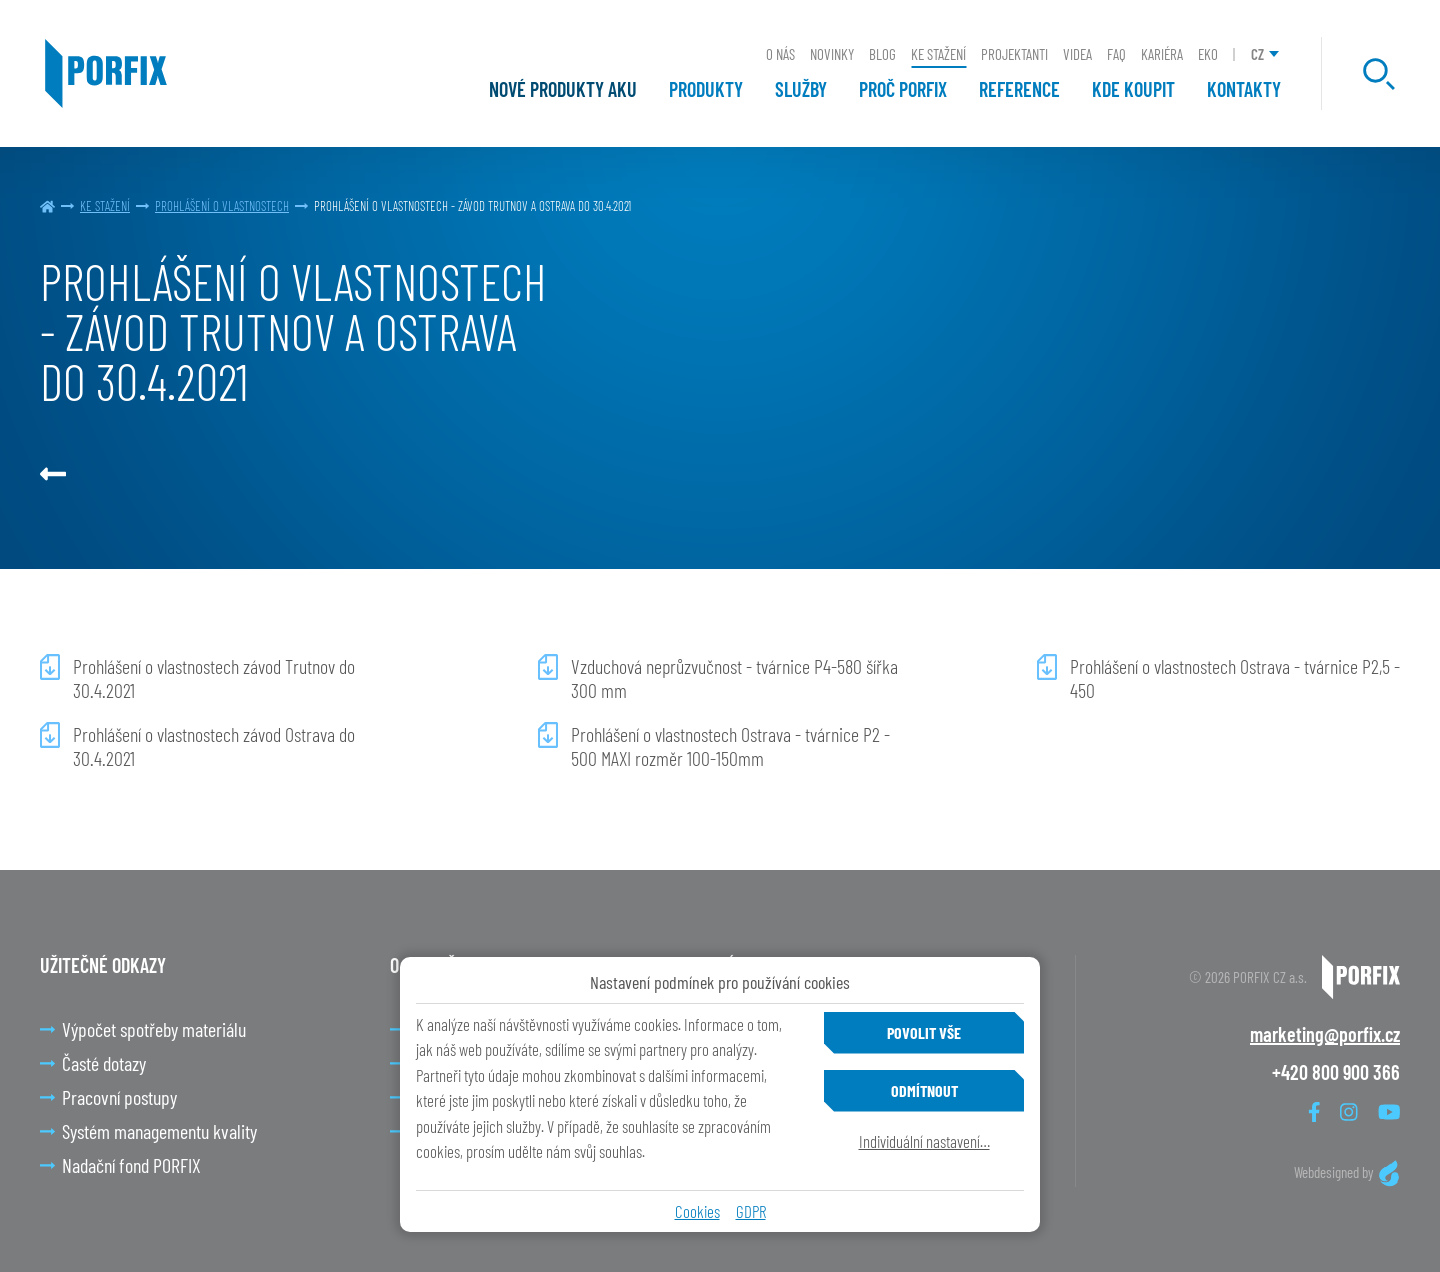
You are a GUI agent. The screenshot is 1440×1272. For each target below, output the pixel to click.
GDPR (751, 1211)
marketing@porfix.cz (1325, 1034)
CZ (1257, 54)
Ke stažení (105, 206)
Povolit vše (924, 1032)
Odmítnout (924, 1090)
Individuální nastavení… (924, 1141)
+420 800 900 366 (1336, 1072)
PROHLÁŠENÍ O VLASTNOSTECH (222, 206)
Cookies (697, 1211)
